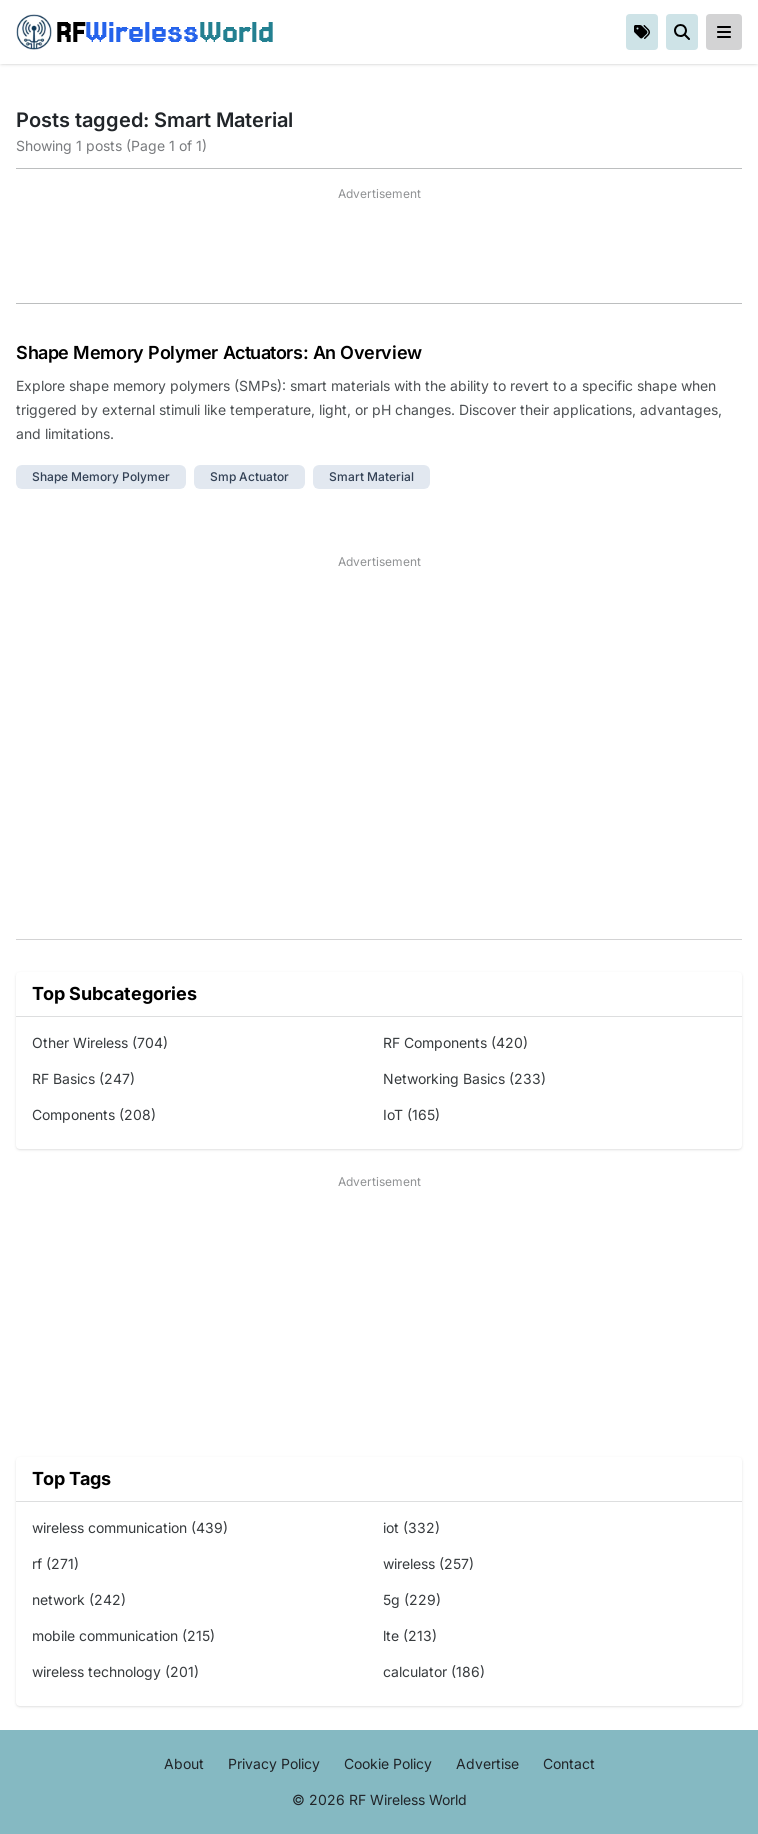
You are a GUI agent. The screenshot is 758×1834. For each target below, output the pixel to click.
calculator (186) (434, 1671)
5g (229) (412, 1599)
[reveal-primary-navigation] (724, 32)
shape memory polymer (101, 476)
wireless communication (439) (130, 1527)
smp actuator (249, 476)
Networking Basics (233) (464, 1078)
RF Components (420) (455, 1042)
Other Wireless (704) (100, 1042)
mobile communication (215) (123, 1635)
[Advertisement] (379, 253)
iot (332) (411, 1527)
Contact (569, 1763)
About (184, 1763)
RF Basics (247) (83, 1078)
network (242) (79, 1599)
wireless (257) (428, 1563)
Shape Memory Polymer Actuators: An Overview (219, 352)
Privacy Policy (274, 1763)
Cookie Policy (388, 1763)
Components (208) (94, 1114)
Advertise (487, 1763)
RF (145, 32)
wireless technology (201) (115, 1671)
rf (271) (55, 1563)
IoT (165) (411, 1114)
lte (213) (410, 1635)
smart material (371, 476)
